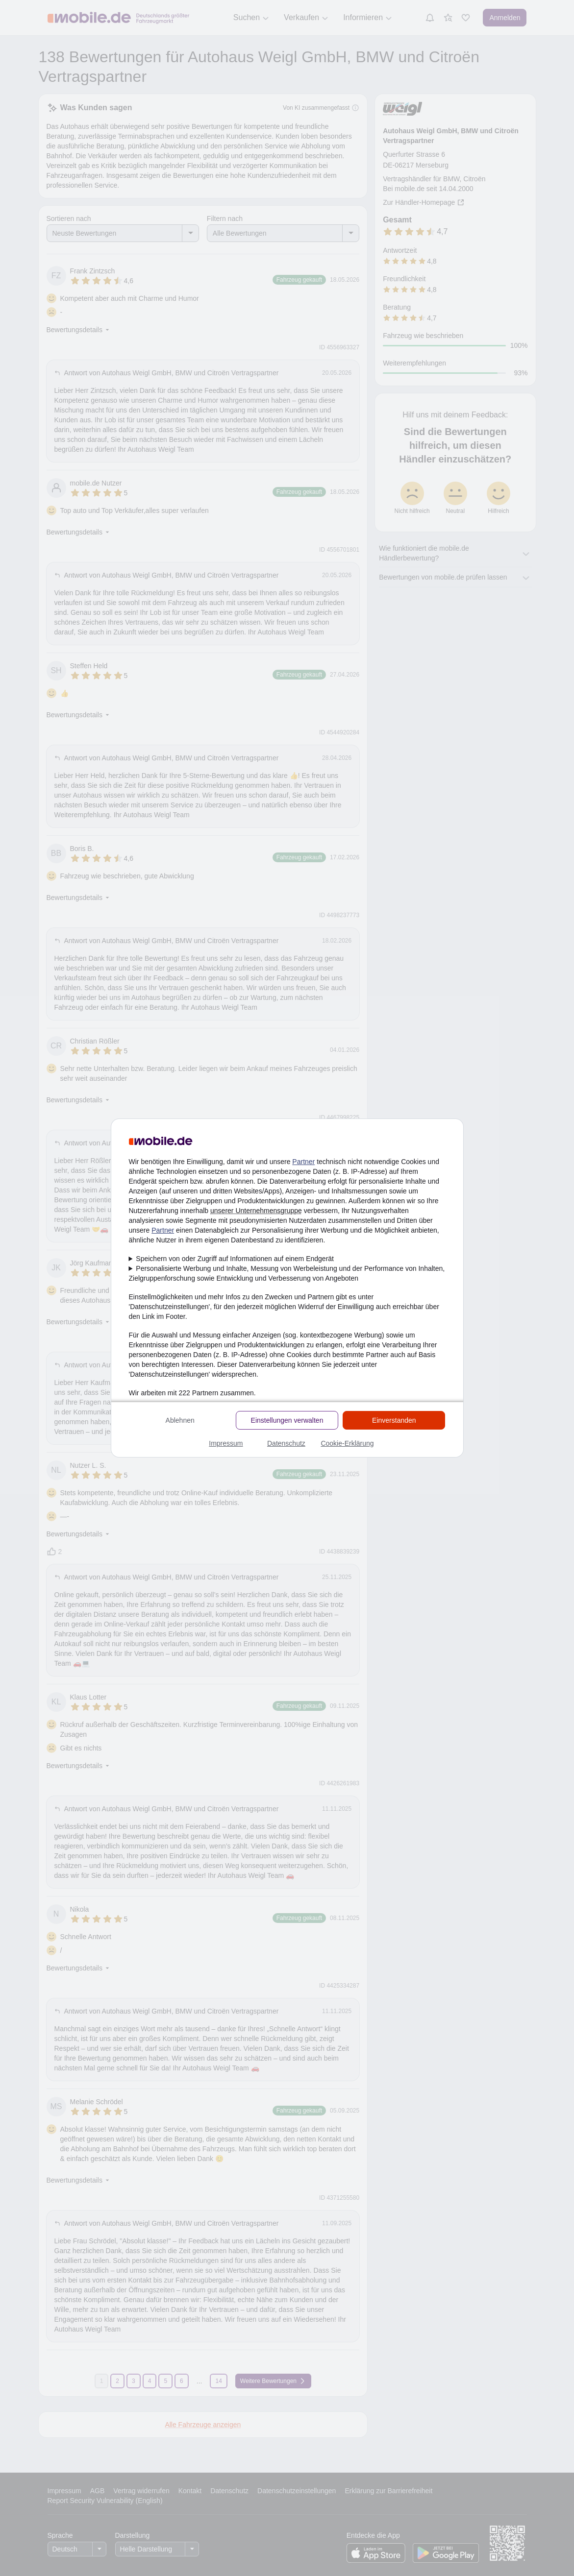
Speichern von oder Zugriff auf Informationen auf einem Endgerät (235, 1259)
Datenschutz (286, 1443)
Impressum (226, 1443)
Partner (303, 1162)
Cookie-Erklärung (347, 1443)
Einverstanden (394, 1420)
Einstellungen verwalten (287, 1420)
